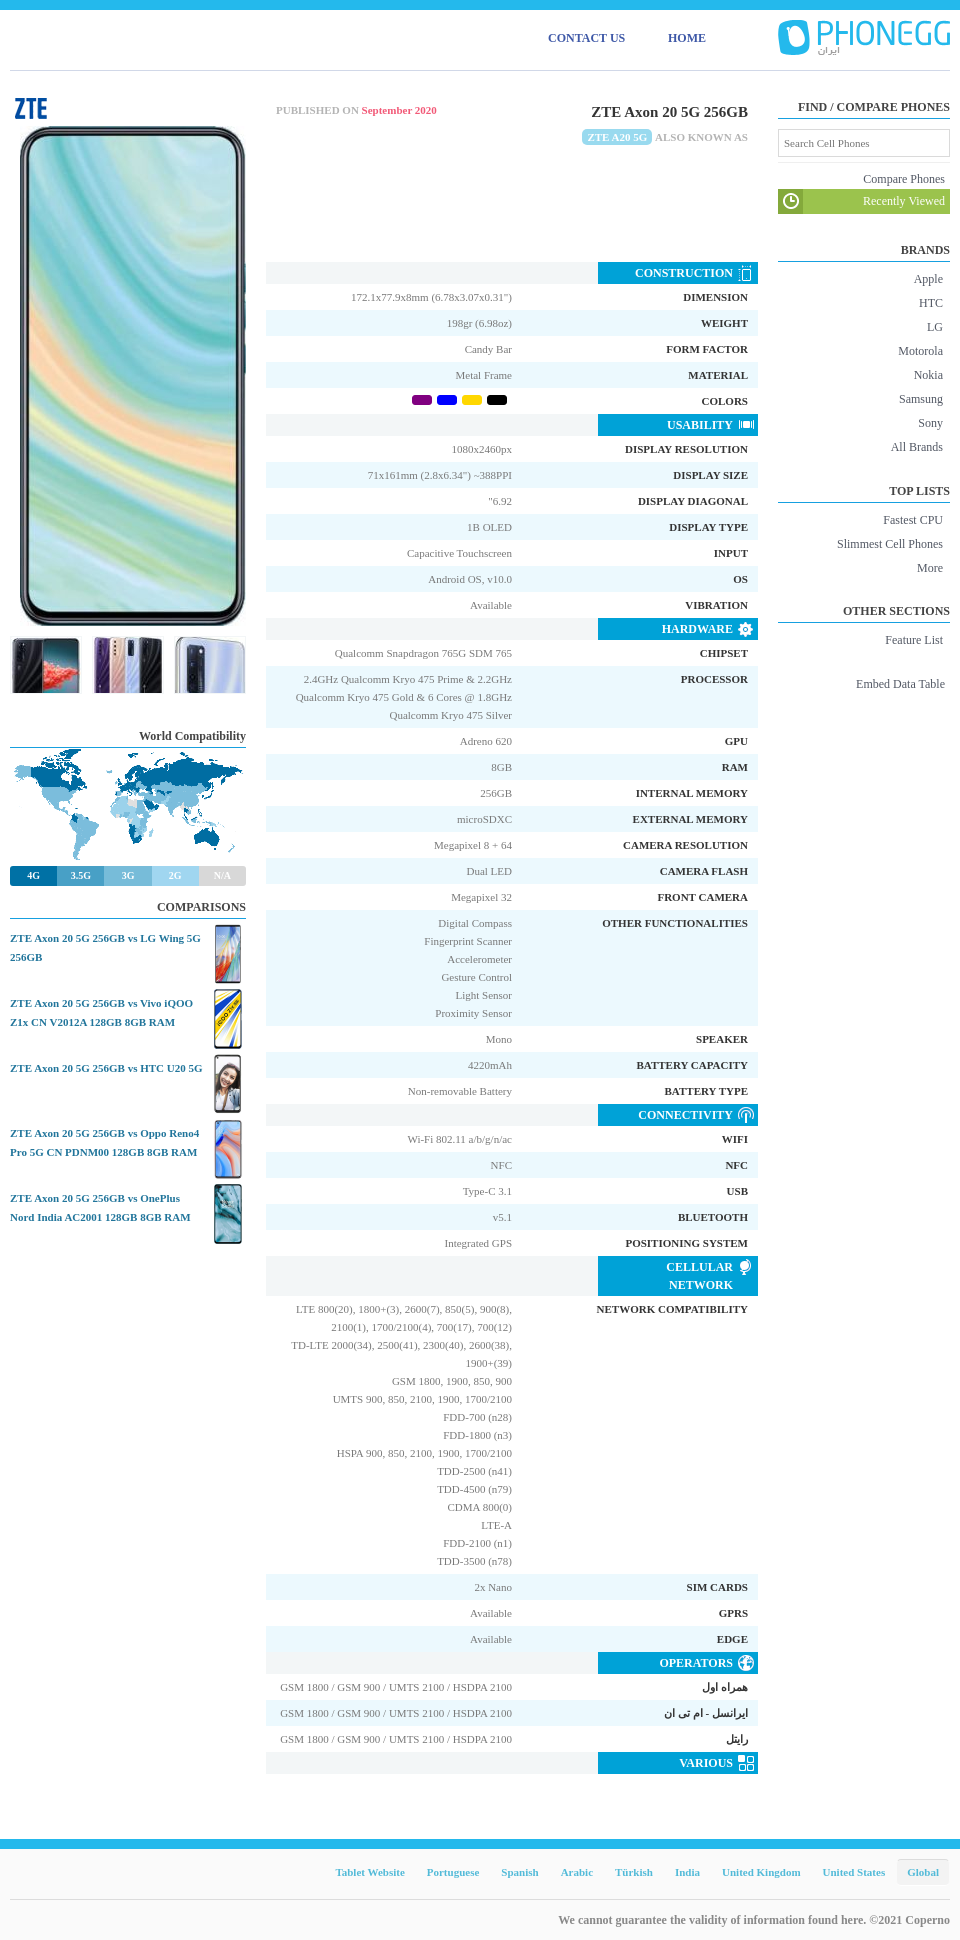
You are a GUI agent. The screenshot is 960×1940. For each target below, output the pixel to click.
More (930, 568)
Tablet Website (369, 1872)
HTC (931, 303)
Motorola (920, 351)
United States (854, 1872)
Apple (928, 279)
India (687, 1872)
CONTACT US (586, 38)
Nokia (928, 375)
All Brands (917, 447)
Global (923, 1872)
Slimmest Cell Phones (890, 544)
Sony (930, 423)
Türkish (634, 1872)
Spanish (519, 1872)
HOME (687, 38)
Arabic (577, 1872)
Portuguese (453, 1872)
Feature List (914, 640)
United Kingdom (761, 1872)
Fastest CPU (913, 520)
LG (935, 327)
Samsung (921, 399)
